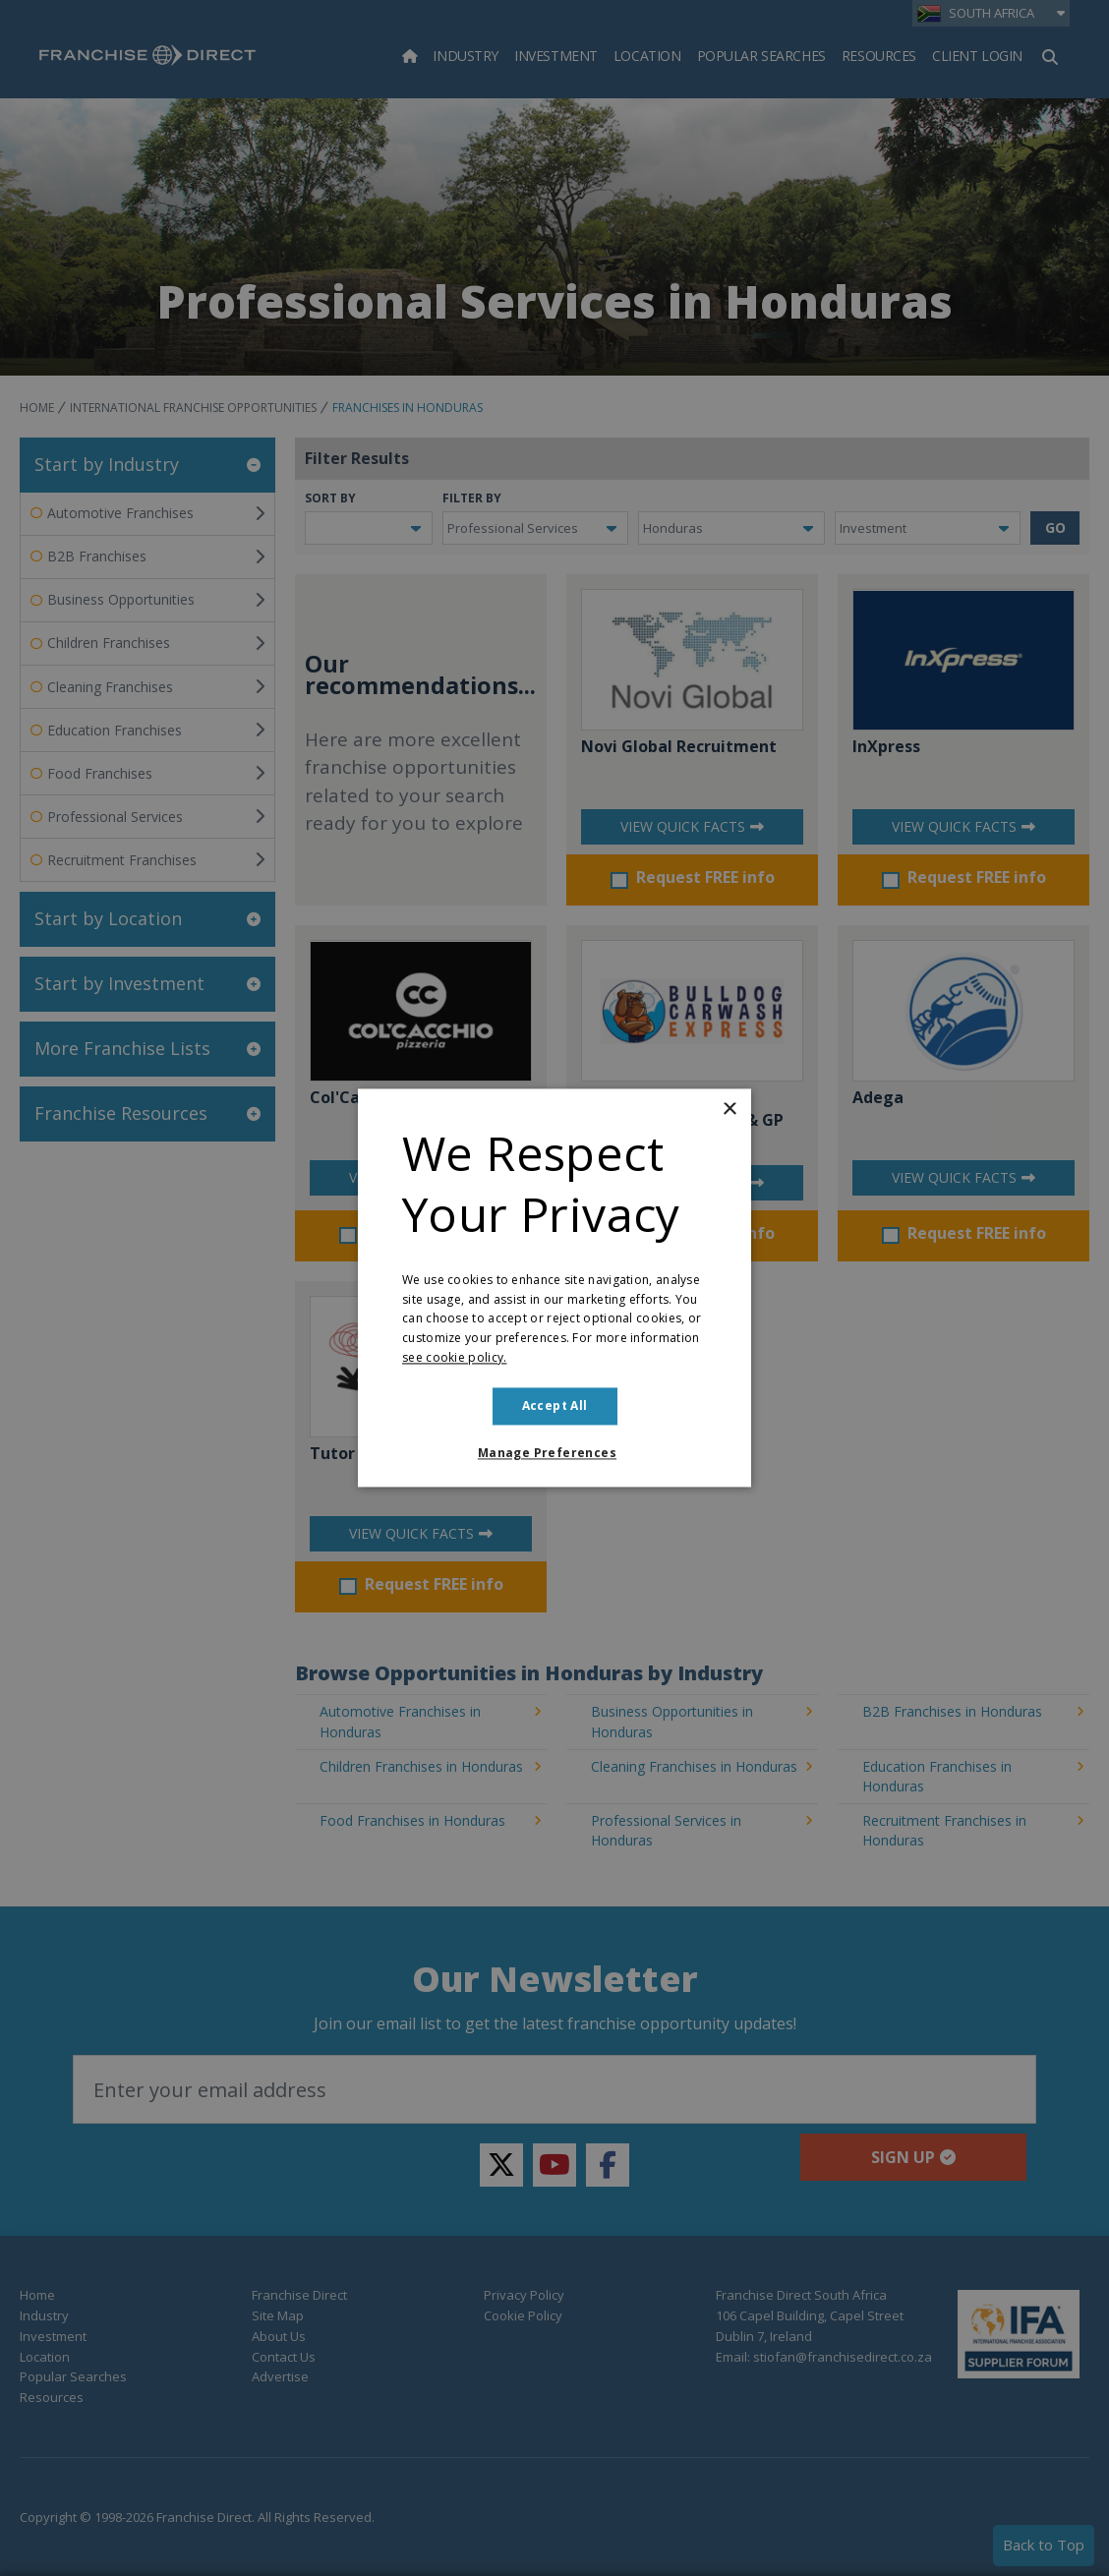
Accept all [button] (555, 1405)
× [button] (729, 1109)
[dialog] (554, 1288)
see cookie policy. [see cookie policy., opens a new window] (454, 1357)
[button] (554, 1454)
